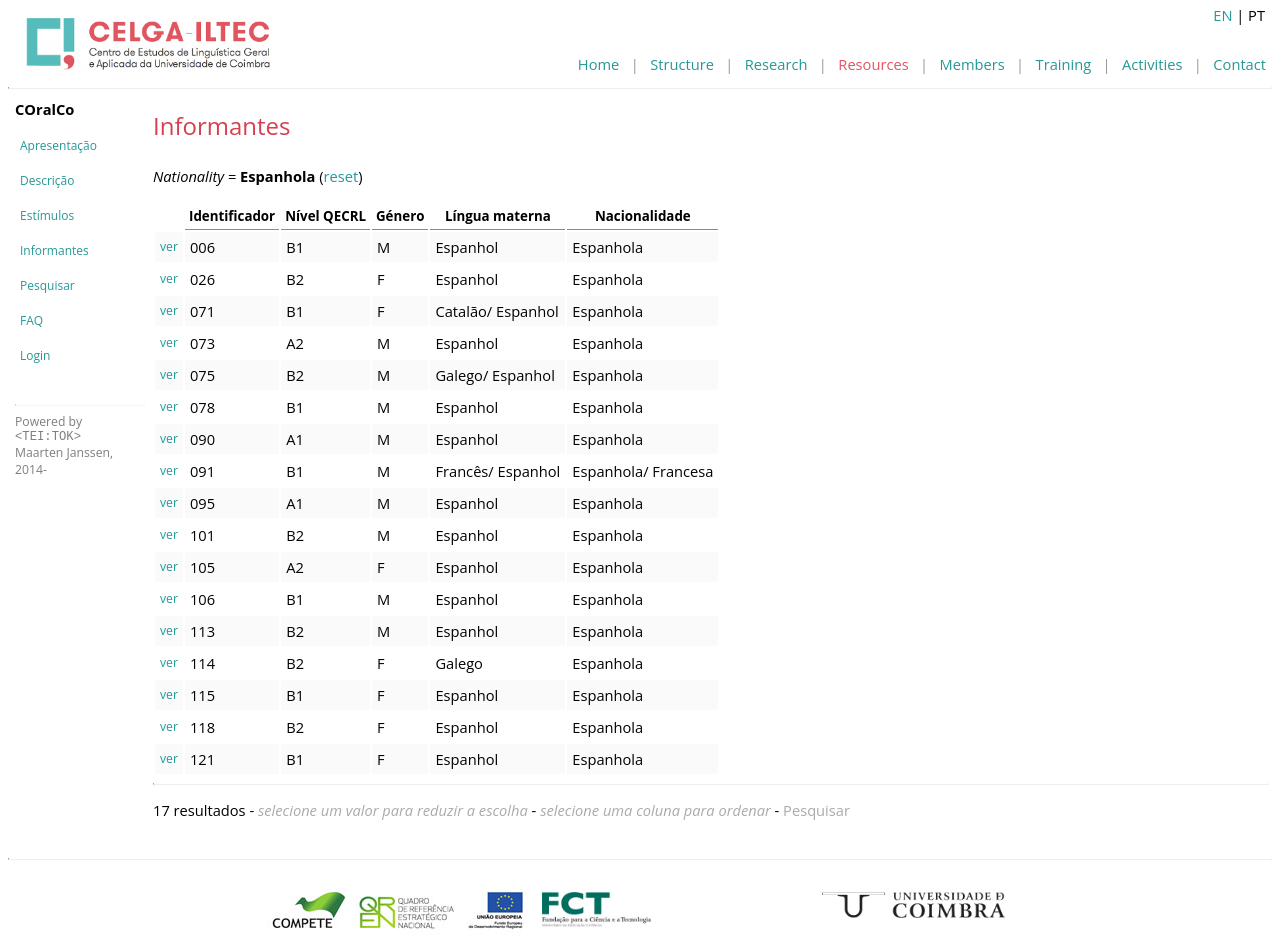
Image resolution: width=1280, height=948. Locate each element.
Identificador (232, 216)
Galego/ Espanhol (494, 375)
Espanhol (466, 247)
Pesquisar (47, 285)
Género (400, 216)
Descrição (47, 180)
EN (1222, 15)
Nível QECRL (325, 216)
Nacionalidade (643, 216)
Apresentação (58, 145)
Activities (1152, 64)
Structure (682, 64)
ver (169, 246)
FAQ (31, 320)
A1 (295, 439)
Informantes (54, 250)
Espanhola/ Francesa (642, 471)
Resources (873, 64)
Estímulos (47, 215)
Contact (1239, 64)
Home (598, 64)
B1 (295, 247)
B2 (295, 279)
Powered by (48, 428)
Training (1064, 64)
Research (776, 64)
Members (972, 64)
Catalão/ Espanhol (496, 311)
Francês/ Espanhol (497, 471)
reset (341, 176)
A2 (295, 343)
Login (35, 355)
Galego (459, 663)
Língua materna (498, 216)
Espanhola (607, 247)
